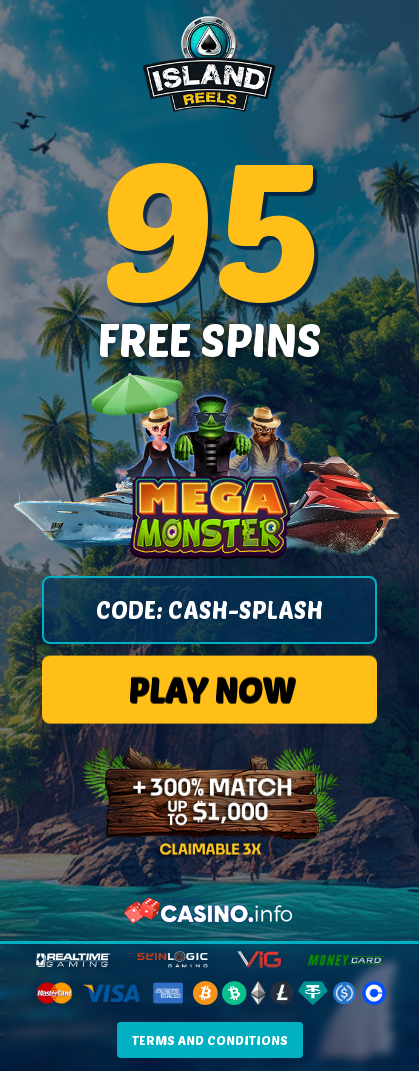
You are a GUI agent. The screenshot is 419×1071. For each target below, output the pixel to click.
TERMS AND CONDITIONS (210, 1040)
